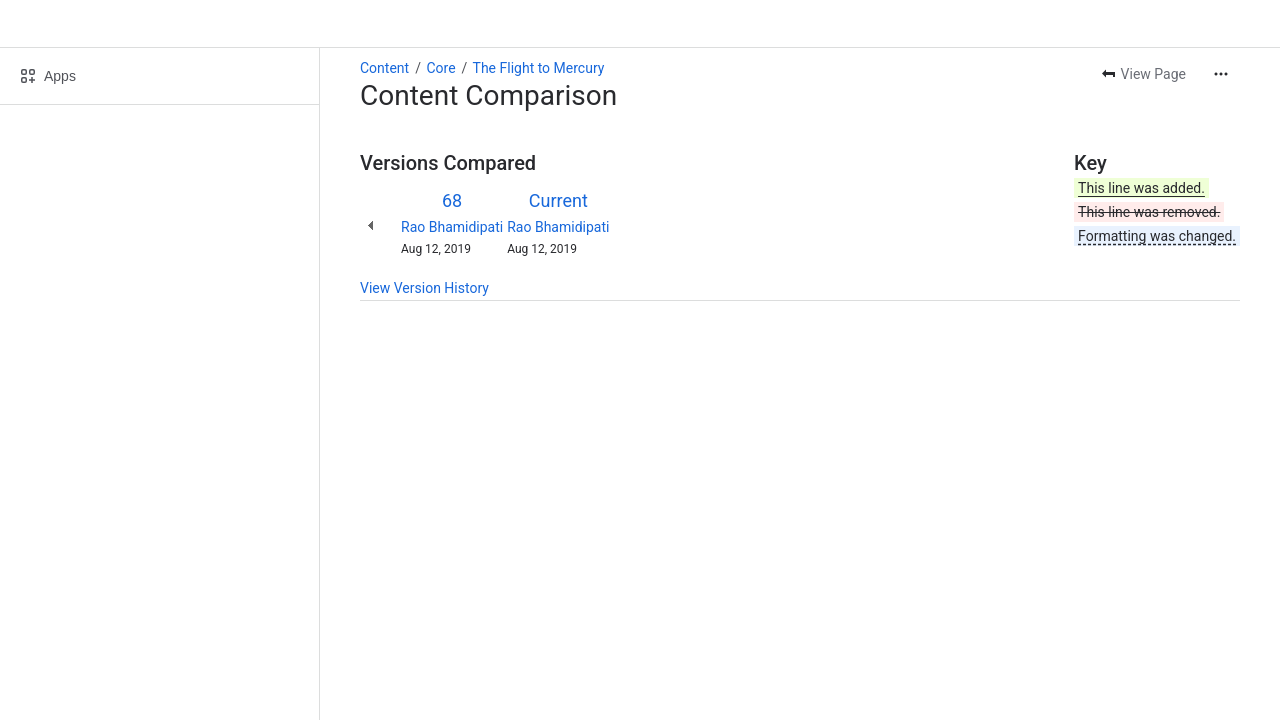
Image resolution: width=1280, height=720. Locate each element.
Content (384, 68)
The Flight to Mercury (539, 68)
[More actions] (1221, 74)
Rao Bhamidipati (452, 227)
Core (440, 68)
